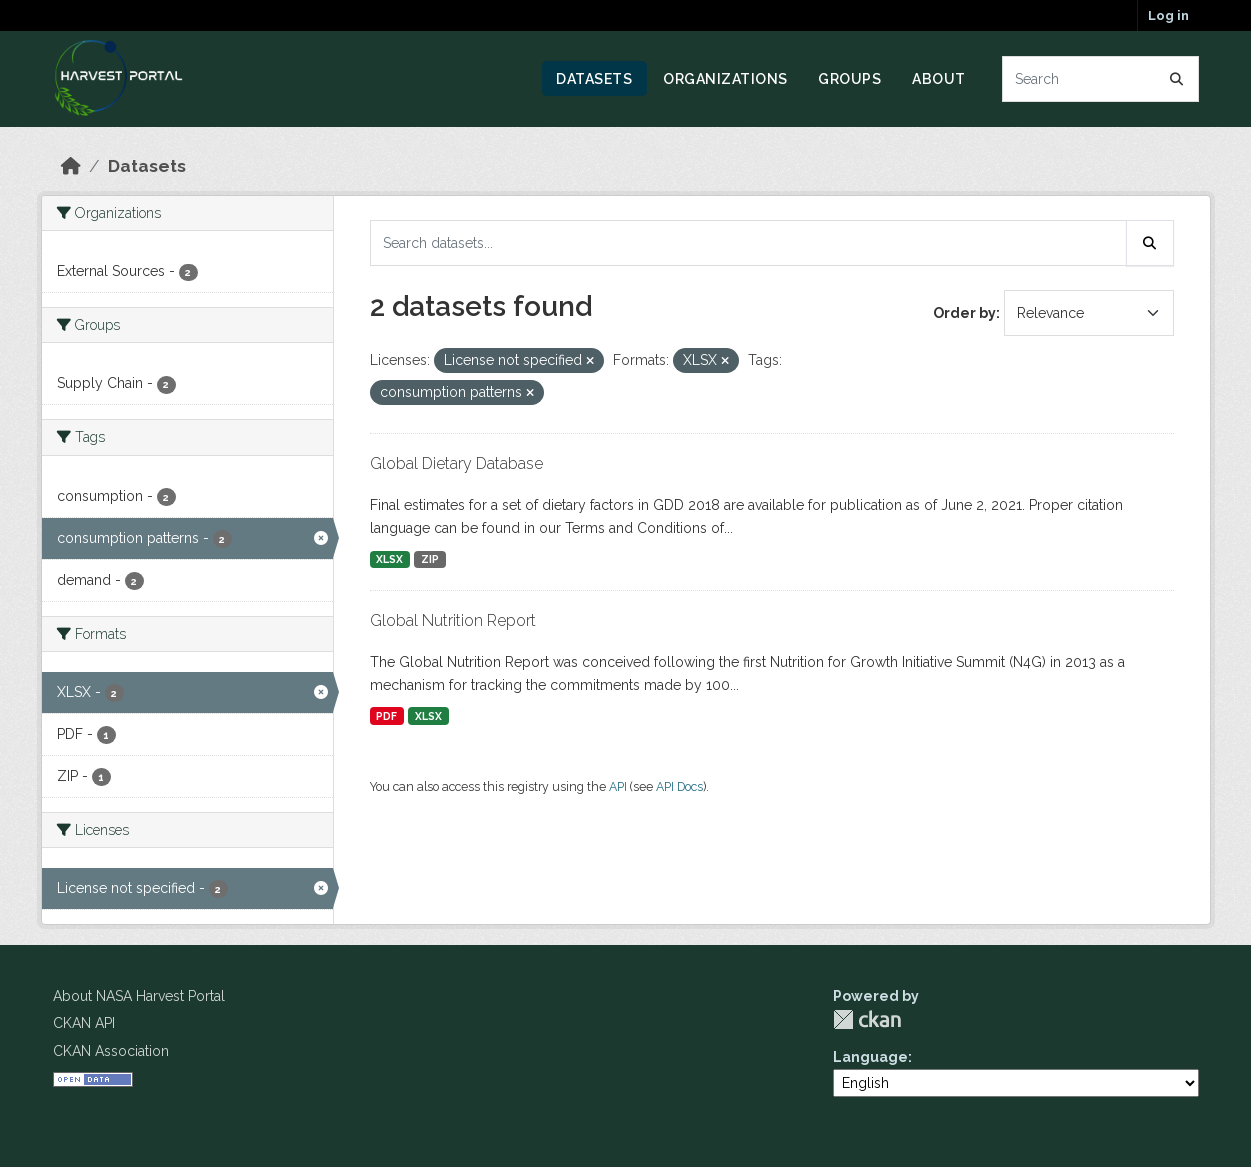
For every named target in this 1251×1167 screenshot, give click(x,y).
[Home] (71, 166)
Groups (849, 79)
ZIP (430, 559)
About (939, 79)
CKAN (867, 1019)
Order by (964, 313)
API (618, 786)
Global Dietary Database (456, 463)
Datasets (594, 79)
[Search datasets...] (1100, 79)
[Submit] (1177, 79)
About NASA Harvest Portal (139, 996)
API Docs (679, 786)
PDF (386, 716)
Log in (1168, 15)
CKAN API (84, 1023)
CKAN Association (111, 1051)
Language (870, 1057)
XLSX (389, 559)
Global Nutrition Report (453, 620)
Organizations (725, 79)
